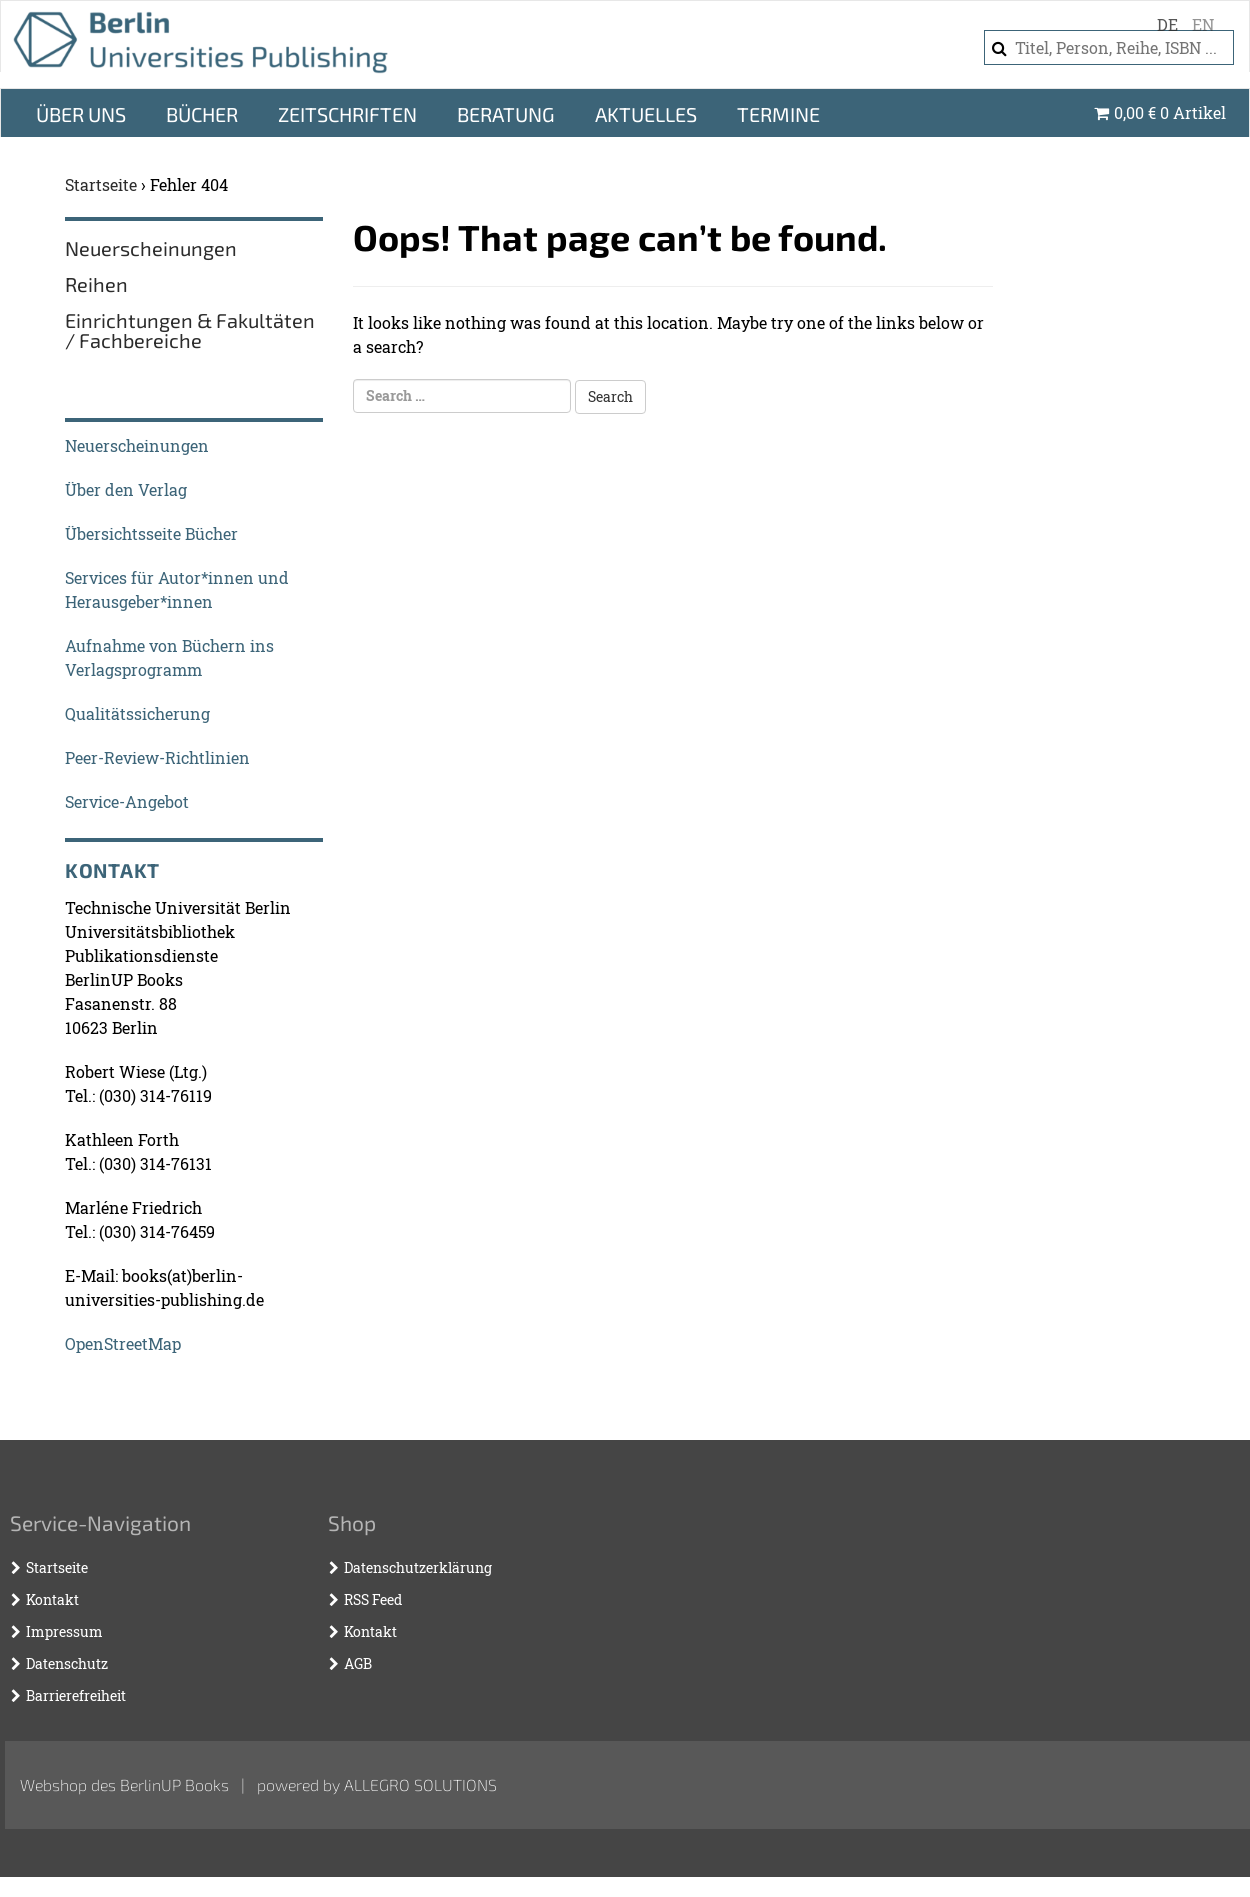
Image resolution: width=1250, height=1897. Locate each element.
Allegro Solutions (420, 1804)
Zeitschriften (347, 134)
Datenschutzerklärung (418, 1587)
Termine (778, 134)
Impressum (64, 1651)
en (1203, 24)
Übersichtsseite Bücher (151, 553)
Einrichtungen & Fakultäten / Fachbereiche (190, 350)
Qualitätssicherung (137, 733)
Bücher (202, 134)
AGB (358, 1683)
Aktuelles (646, 134)
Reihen (96, 304)
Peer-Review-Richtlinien (157, 777)
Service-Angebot (127, 821)
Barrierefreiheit (76, 1715)
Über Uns (81, 134)
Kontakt (52, 1619)
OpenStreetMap (123, 1363)
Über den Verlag (126, 509)
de (1167, 24)
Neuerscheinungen (151, 268)
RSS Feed (373, 1619)
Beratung (506, 134)
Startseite (101, 204)
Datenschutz (67, 1683)
